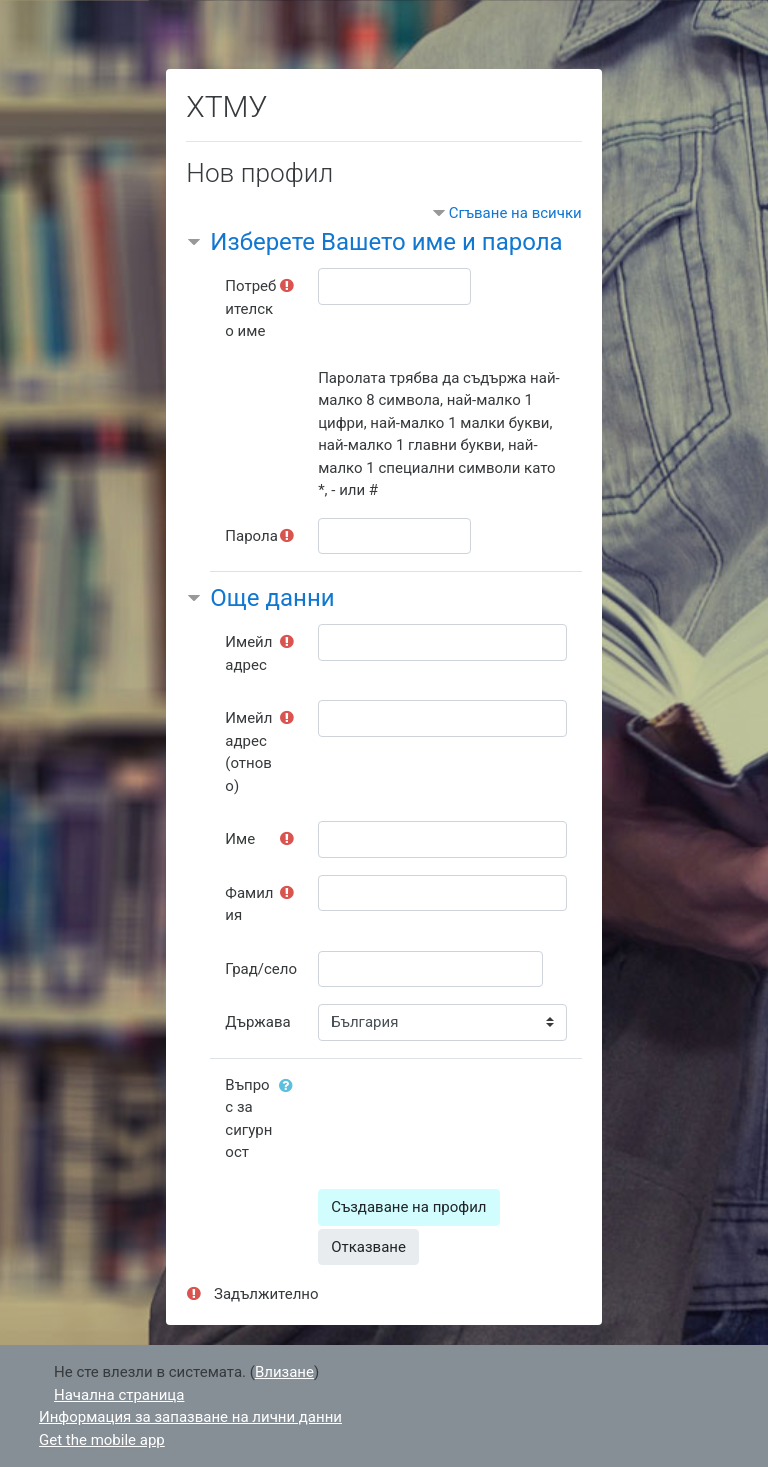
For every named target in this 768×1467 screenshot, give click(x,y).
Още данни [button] (272, 598)
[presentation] (470, 1106)
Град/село (261, 969)
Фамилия (249, 904)
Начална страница (119, 1395)
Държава (257, 1022)
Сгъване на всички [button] (515, 213)
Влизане (284, 1372)
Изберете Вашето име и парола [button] (386, 242)
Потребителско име (250, 308)
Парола (251, 536)
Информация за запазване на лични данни (190, 1417)
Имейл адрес (248, 653)
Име (240, 839)
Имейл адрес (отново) (248, 752)
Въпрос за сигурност (248, 1119)
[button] (290, 1086)
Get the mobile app (102, 1440)
